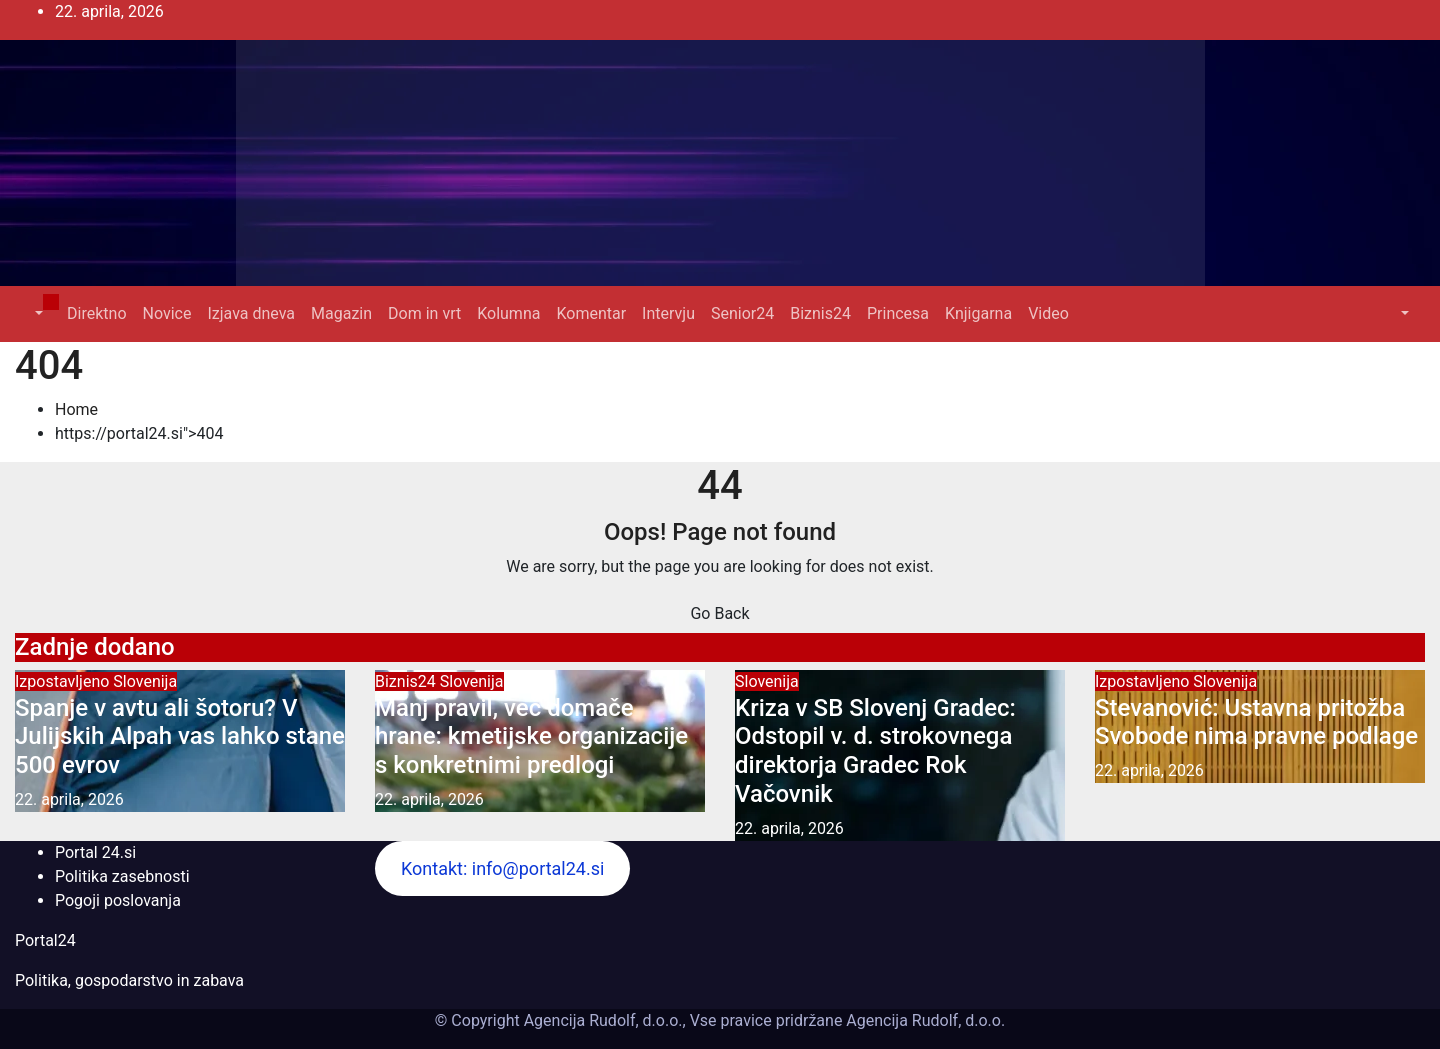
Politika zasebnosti (122, 876)
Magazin (341, 313)
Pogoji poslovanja (118, 900)
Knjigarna (978, 313)
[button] (37, 313)
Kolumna (508, 313)
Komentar (591, 313)
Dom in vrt (424, 313)
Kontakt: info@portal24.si (502, 868)
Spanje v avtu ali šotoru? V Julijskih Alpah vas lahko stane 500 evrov (180, 737)
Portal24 (45, 940)
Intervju (668, 313)
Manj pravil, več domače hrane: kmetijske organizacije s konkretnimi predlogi (531, 737)
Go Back (719, 613)
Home (76, 409)
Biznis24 (820, 313)
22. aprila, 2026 (69, 799)
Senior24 (742, 313)
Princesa (898, 313)
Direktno (96, 313)
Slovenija (145, 681)
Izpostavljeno (64, 681)
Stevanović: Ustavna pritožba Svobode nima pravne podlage (1256, 722)
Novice (167, 313)
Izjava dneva (251, 313)
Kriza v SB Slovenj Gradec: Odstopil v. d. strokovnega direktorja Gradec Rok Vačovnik (875, 751)
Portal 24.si (95, 852)
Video (1048, 313)
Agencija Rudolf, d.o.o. (923, 1020)
